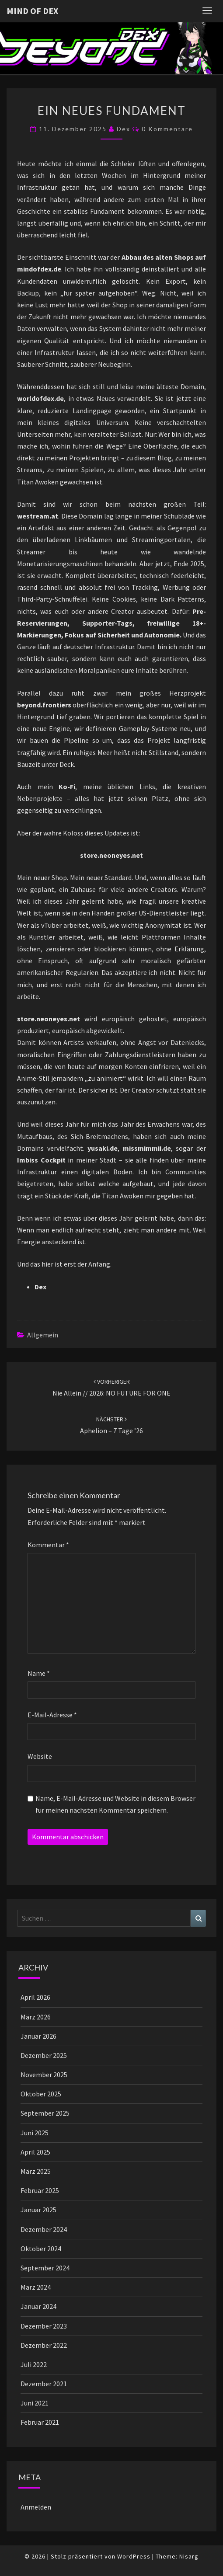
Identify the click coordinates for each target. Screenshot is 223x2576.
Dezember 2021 (44, 2383)
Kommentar (48, 1544)
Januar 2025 (38, 2209)
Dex (123, 128)
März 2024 (36, 2287)
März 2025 (36, 2171)
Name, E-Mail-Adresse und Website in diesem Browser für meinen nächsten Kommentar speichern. (115, 1804)
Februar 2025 (40, 2190)
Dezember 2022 (44, 2345)
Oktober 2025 (41, 2093)
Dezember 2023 (44, 2326)
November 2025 (44, 2074)
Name (39, 1673)
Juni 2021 (35, 2402)
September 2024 (45, 2267)
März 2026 (36, 2016)
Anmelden (36, 2507)
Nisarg (189, 2556)
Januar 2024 (38, 2306)
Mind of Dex (32, 10)
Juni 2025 (35, 2132)
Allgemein (42, 1334)
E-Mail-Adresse (52, 1714)
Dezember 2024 (44, 2229)
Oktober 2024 (41, 2248)
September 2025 (45, 2113)
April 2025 (35, 2152)
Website (40, 1756)
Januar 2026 (38, 2036)
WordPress (133, 2556)
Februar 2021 (40, 2422)
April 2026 (35, 1997)
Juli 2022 (34, 2364)
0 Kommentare (167, 128)
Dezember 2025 (44, 2055)
